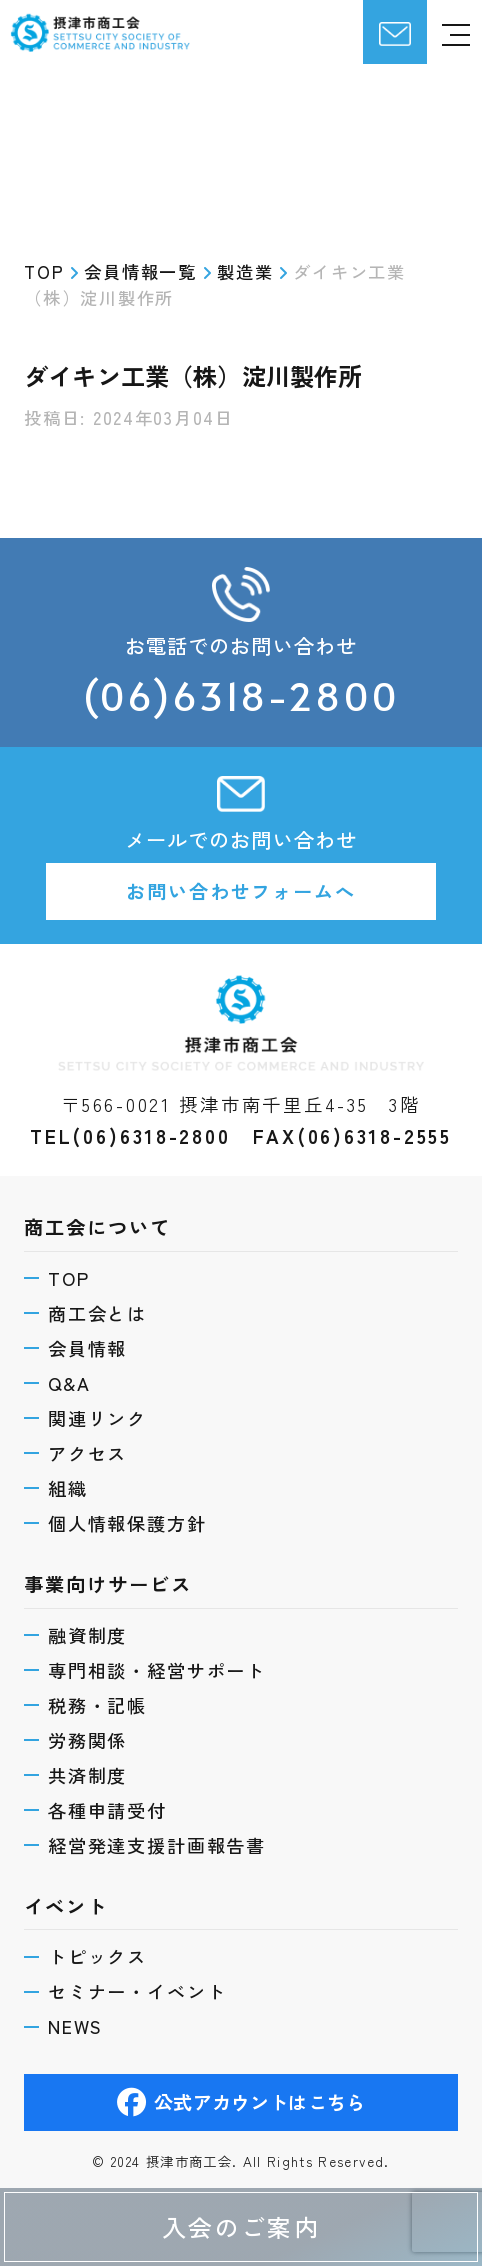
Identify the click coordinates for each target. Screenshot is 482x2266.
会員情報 (87, 1345)
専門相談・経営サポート (157, 1668)
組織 (68, 1486)
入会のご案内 (241, 2226)
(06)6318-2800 (240, 695)
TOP (69, 1274)
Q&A (69, 1380)
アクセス (87, 1450)
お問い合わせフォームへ (241, 891)
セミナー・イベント (137, 1991)
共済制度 (87, 1774)
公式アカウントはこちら (241, 2103)
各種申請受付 (107, 1809)
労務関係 (87, 1738)
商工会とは (97, 1310)
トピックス (97, 1956)
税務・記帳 (97, 1703)
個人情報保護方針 (127, 1521)
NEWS (75, 2026)
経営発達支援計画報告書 (157, 1844)
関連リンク (97, 1415)
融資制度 (87, 1633)
